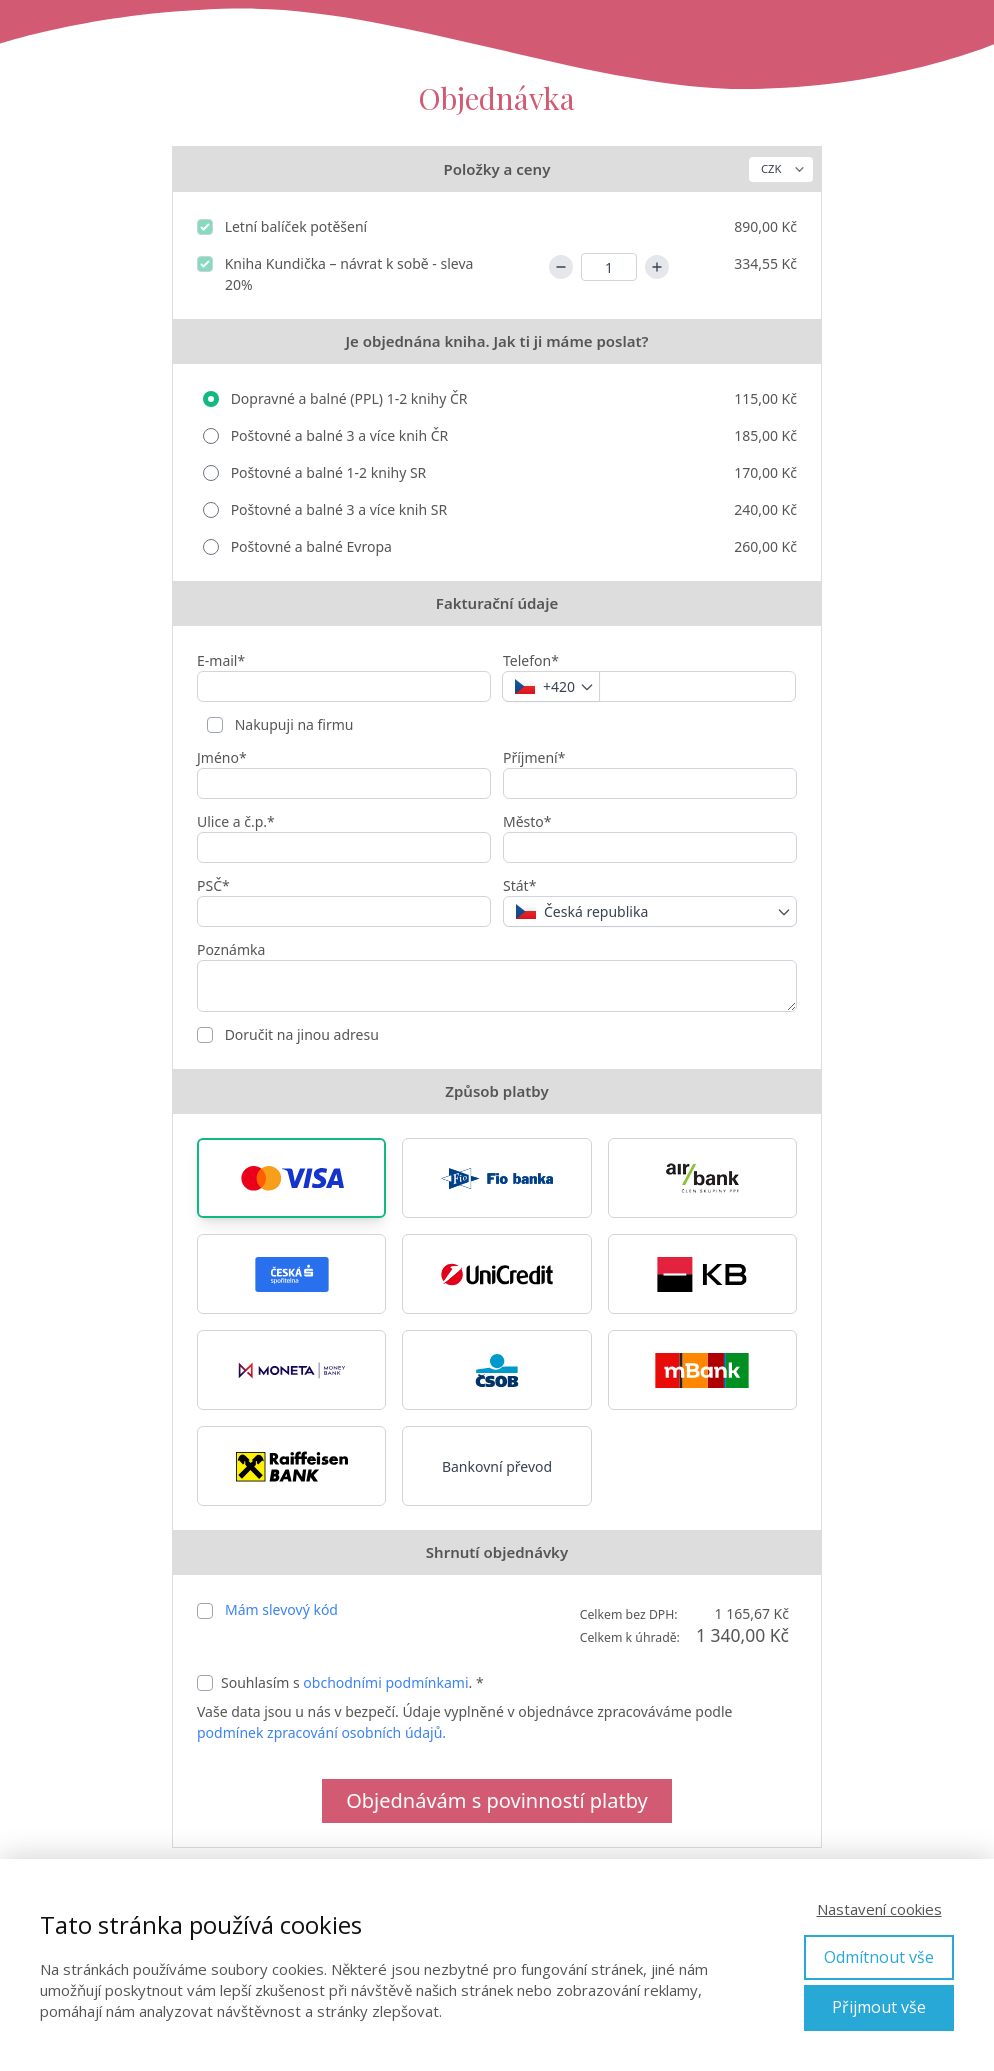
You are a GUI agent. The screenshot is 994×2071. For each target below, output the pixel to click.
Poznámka (231, 949)
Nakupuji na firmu (292, 724)
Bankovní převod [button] (497, 1466)
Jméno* (222, 757)
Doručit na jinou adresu (300, 1034)
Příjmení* (534, 757)
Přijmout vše (879, 2007)
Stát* (519, 885)
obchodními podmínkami (385, 1682)
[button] (291, 1178)
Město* (527, 821)
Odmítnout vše (879, 1957)
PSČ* (213, 885)
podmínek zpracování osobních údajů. (321, 1732)
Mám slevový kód (281, 1609)
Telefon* (531, 660)
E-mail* (221, 660)
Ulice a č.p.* (236, 821)
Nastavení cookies (879, 1909)
